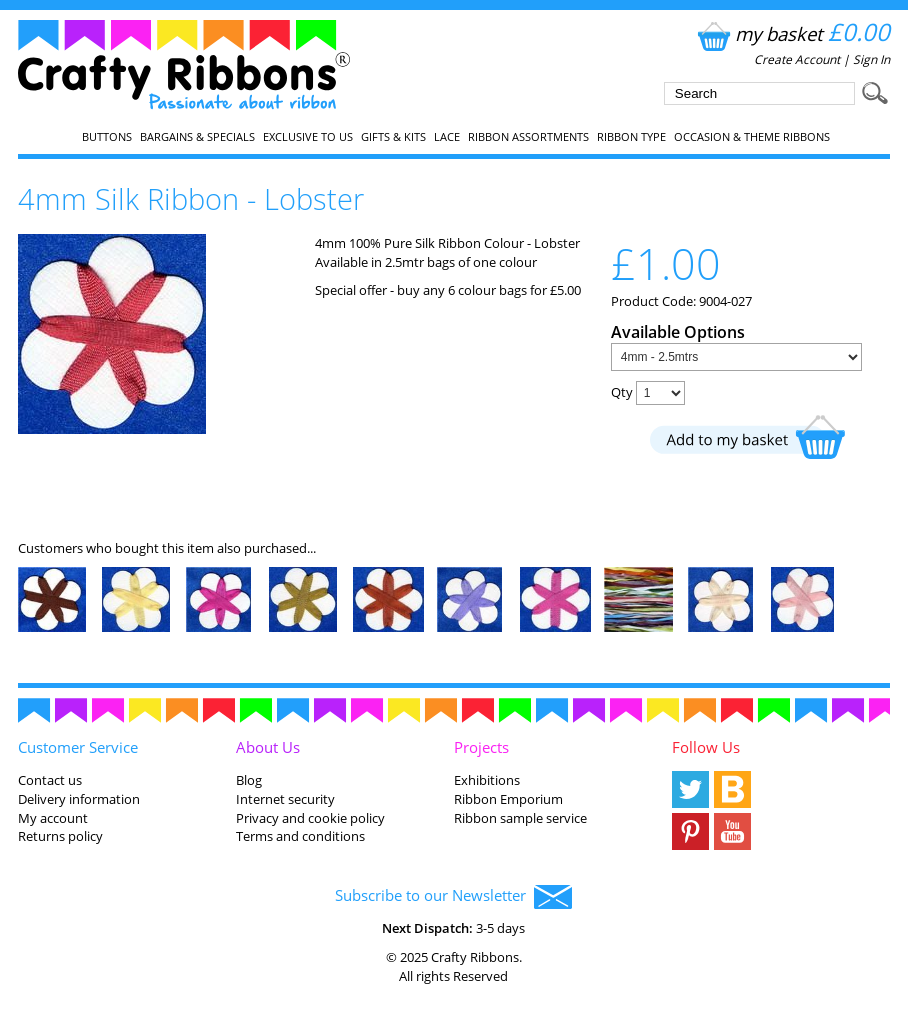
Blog (249, 780)
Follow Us (706, 747)
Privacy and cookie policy (310, 818)
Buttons (107, 137)
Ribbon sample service (520, 818)
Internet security (285, 799)
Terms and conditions (300, 836)
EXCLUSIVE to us (308, 137)
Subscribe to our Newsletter (453, 897)
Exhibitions (487, 780)
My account (53, 818)
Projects (481, 747)
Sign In (871, 59)
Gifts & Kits (393, 137)
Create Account (797, 59)
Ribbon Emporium (508, 799)
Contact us (50, 780)
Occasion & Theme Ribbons (752, 137)
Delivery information (79, 799)
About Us (268, 747)
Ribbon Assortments (528, 137)
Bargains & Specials (197, 137)
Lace (447, 137)
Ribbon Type (631, 137)
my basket (791, 33)
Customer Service (78, 747)
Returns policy (60, 836)
